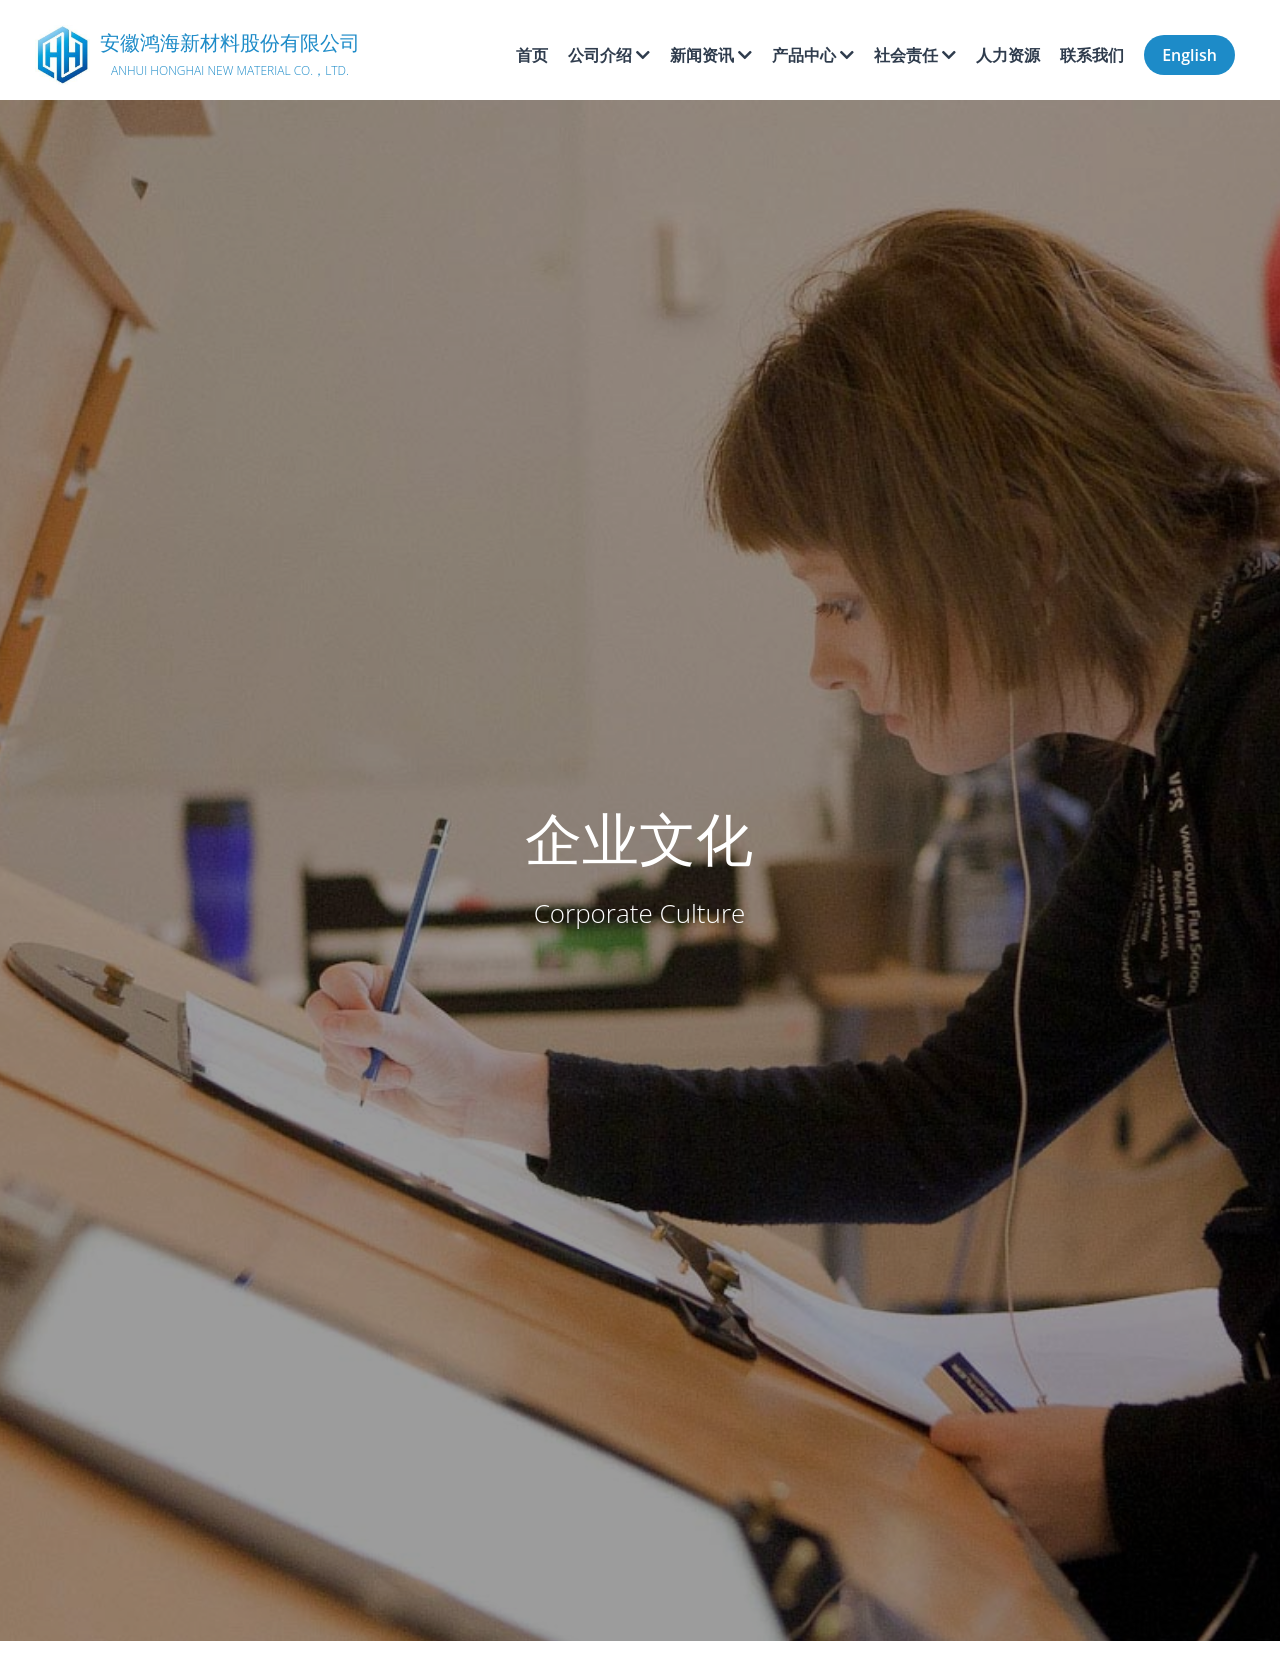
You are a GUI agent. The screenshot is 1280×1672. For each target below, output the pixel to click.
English (1189, 55)
